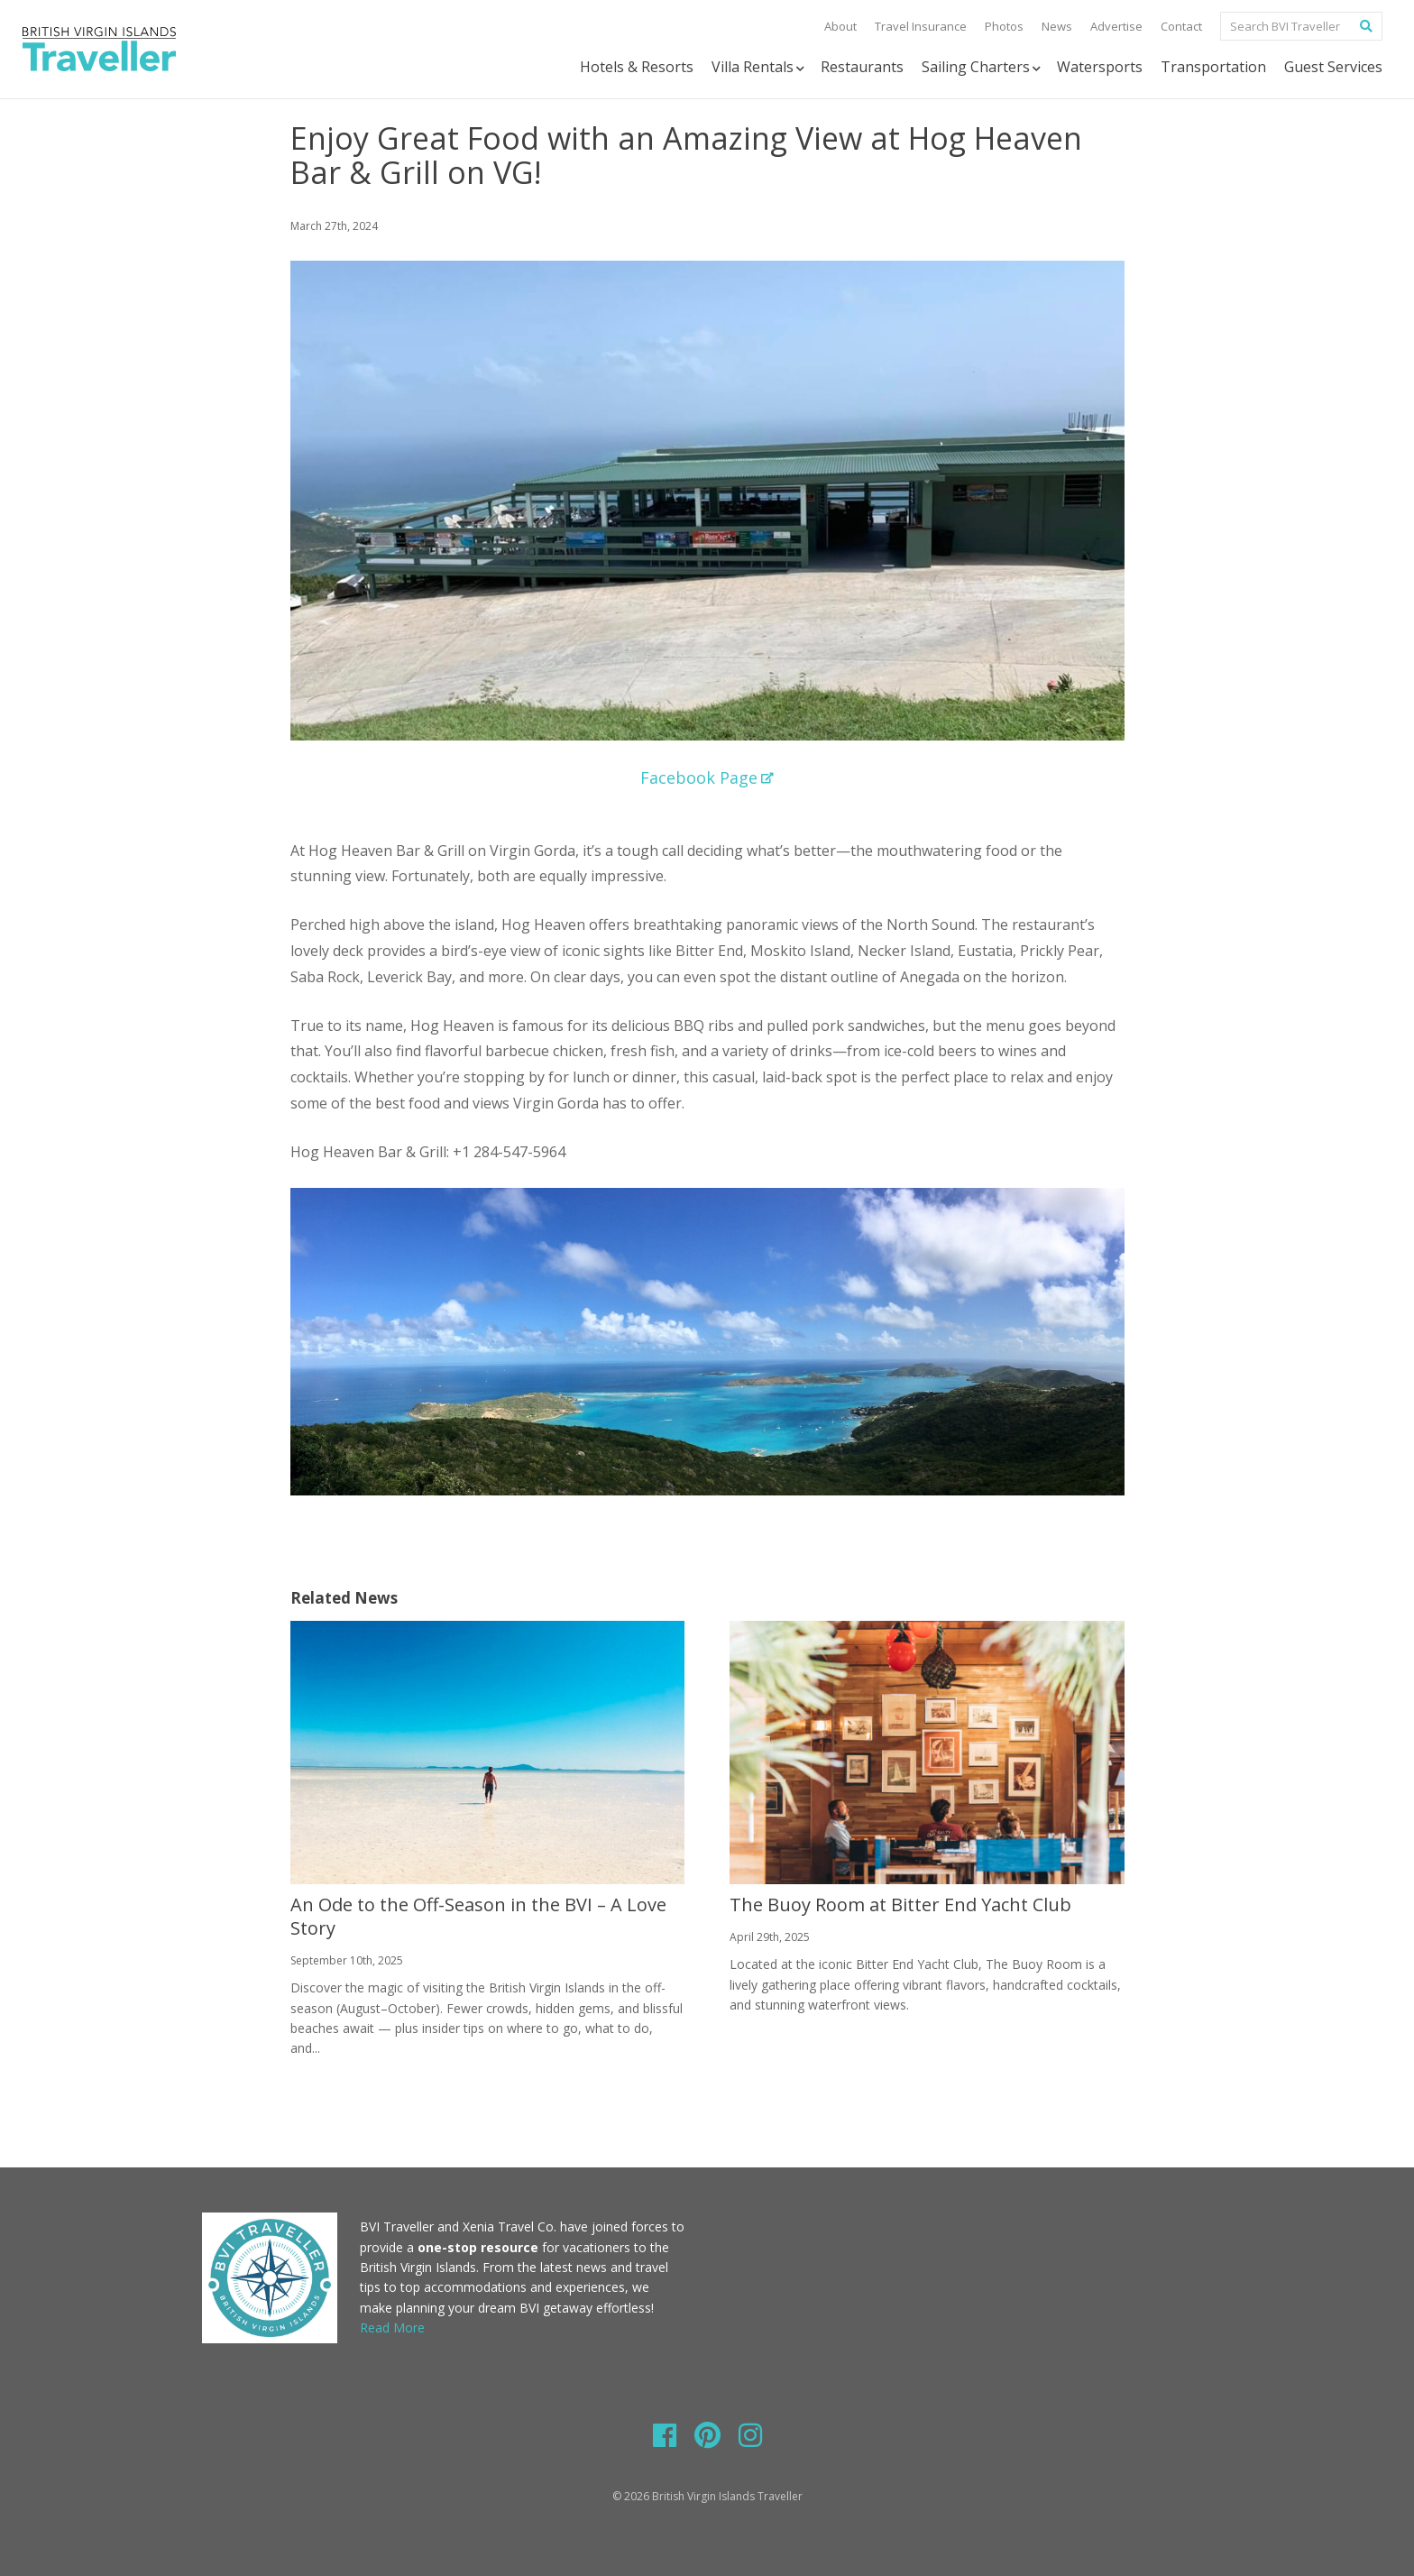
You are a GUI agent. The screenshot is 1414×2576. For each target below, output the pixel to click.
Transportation (1213, 67)
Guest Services (1333, 67)
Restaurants (862, 67)
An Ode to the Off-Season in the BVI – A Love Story (478, 1916)
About (840, 26)
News (1057, 26)
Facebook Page (707, 777)
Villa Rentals (759, 67)
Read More (392, 2327)
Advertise (1116, 26)
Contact (1181, 26)
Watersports (1100, 67)
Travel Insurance (921, 26)
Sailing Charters (982, 67)
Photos (1004, 26)
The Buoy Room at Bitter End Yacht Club (900, 1904)
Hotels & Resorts (636, 67)
